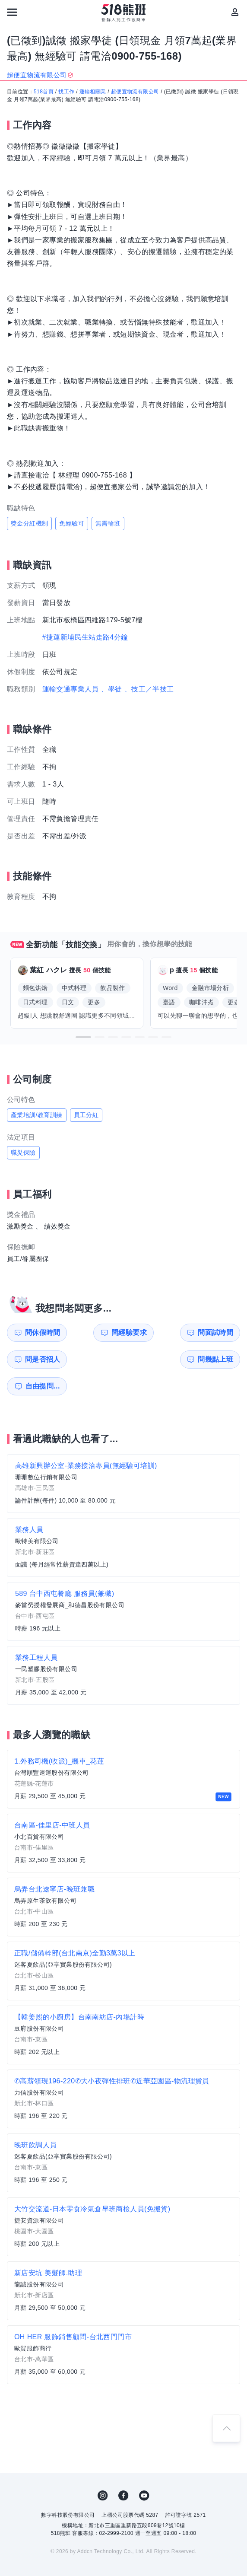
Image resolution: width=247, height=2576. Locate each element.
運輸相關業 (92, 92)
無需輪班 (107, 523)
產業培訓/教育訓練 (37, 1114)
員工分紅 (86, 1114)
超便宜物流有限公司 (135, 92)
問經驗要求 (99, 1332)
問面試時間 (159, 1332)
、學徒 (111, 689)
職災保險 (23, 1152)
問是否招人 (219, 1332)
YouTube (144, 2469)
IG (103, 2469)
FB (123, 2469)
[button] (83, 1037)
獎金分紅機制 (29, 523)
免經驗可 (71, 523)
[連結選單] (12, 12)
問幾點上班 (39, 1359)
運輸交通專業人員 (70, 689)
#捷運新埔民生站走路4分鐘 (85, 637)
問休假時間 (39, 1332)
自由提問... (99, 1359)
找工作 (66, 92)
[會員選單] (235, 12)
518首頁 (44, 92)
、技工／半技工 (149, 689)
